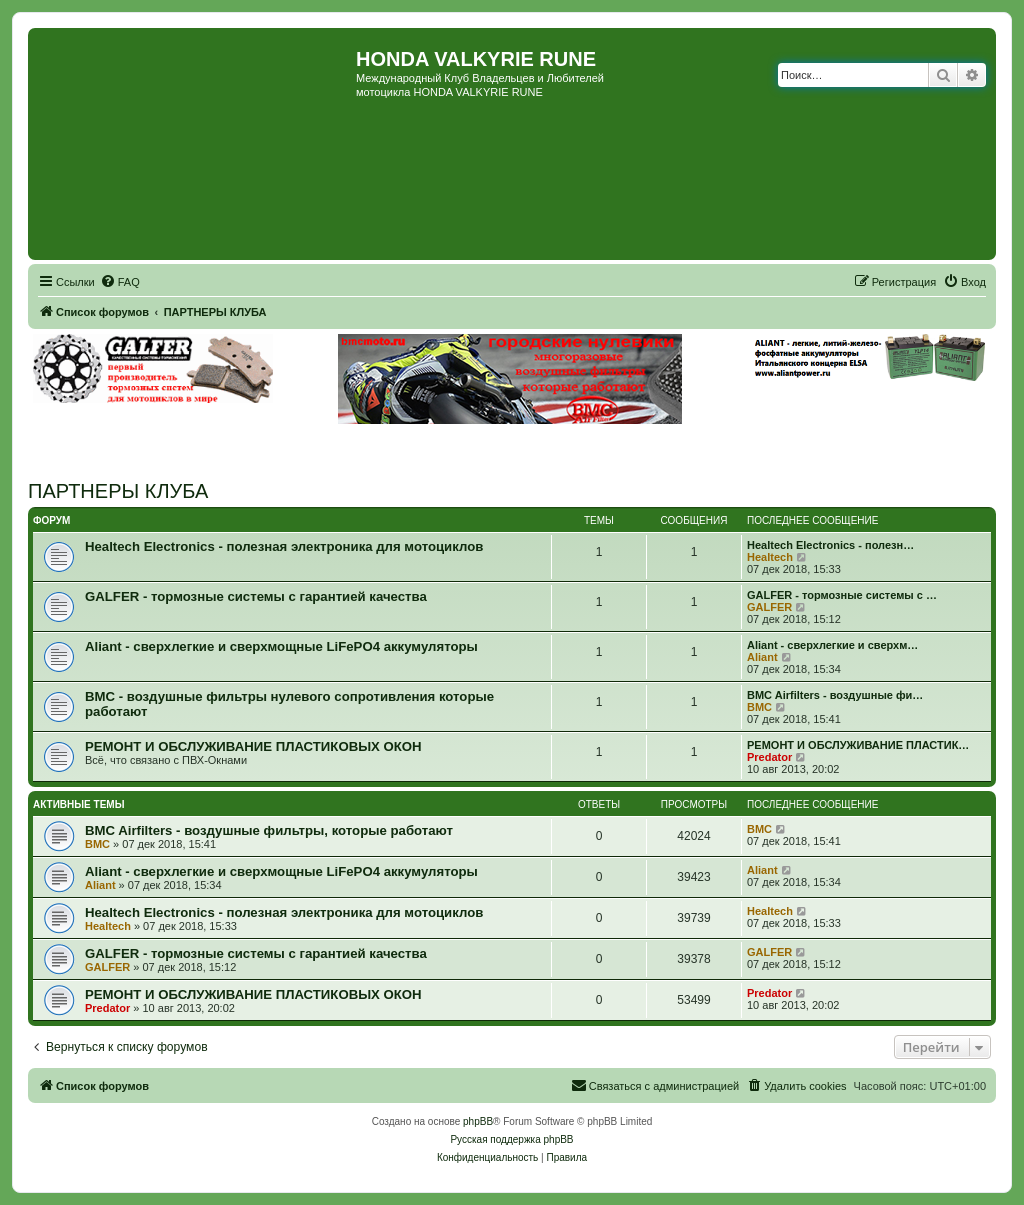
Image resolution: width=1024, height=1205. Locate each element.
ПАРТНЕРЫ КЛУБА (118, 491)
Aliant (762, 657)
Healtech (770, 557)
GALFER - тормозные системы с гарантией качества (256, 596)
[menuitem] (120, 282)
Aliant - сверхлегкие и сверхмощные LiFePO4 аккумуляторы (281, 646)
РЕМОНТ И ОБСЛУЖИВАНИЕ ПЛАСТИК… (858, 745)
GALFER (769, 607)
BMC (759, 707)
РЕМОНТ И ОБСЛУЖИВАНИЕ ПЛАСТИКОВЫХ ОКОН (253, 746)
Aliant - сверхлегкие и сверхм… (832, 645)
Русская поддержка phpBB (511, 1139)
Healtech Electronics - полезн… (830, 545)
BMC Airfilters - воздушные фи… (835, 695)
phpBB (478, 1121)
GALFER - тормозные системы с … (842, 595)
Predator (769, 757)
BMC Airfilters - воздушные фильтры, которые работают (269, 830)
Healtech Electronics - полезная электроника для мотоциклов (284, 546)
